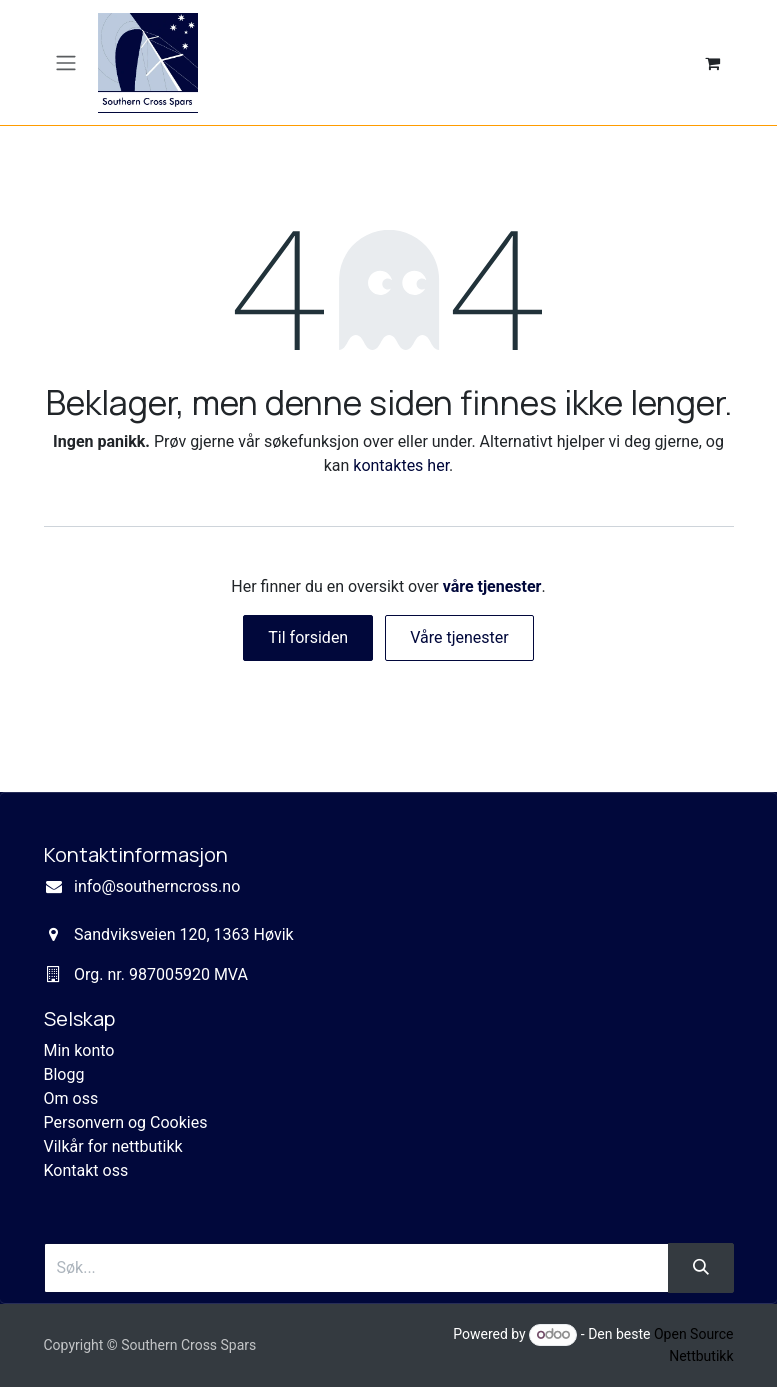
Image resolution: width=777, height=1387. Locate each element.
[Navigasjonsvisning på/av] (66, 62)
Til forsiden (308, 637)
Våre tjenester (459, 637)
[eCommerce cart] (713, 63)
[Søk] (701, 1268)
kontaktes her (401, 465)
